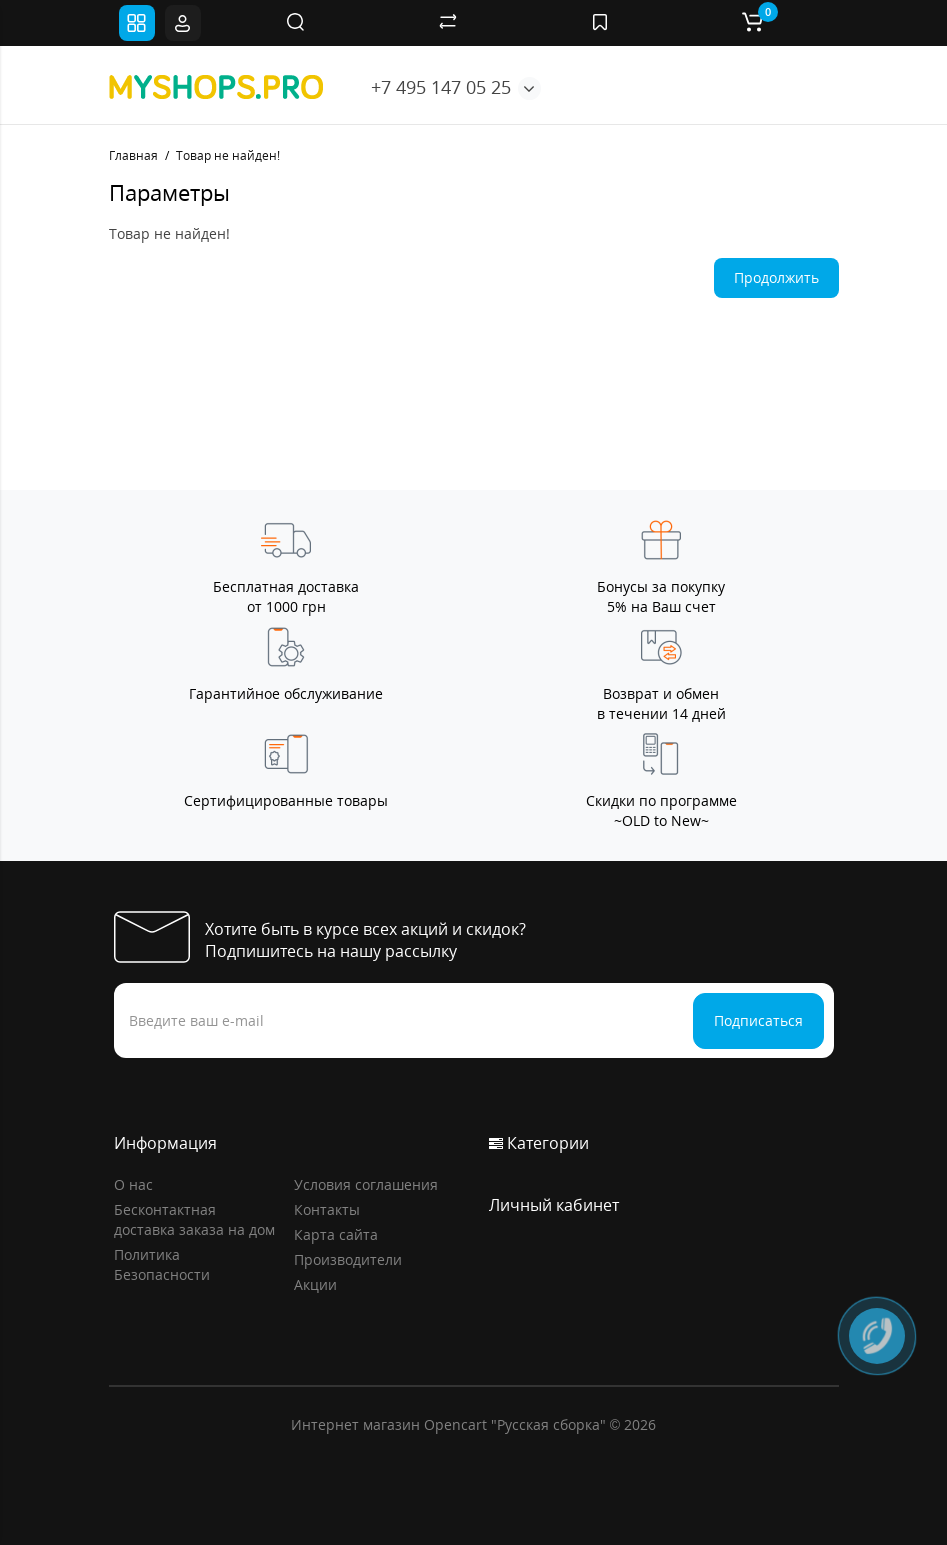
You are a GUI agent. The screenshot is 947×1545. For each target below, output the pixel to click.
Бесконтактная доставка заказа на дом (194, 1219)
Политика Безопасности (162, 1264)
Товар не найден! (228, 155)
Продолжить (776, 277)
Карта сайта (336, 1234)
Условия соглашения (366, 1184)
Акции (315, 1284)
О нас (133, 1184)
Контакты (327, 1209)
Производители (348, 1259)
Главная (133, 155)
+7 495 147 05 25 (441, 87)
